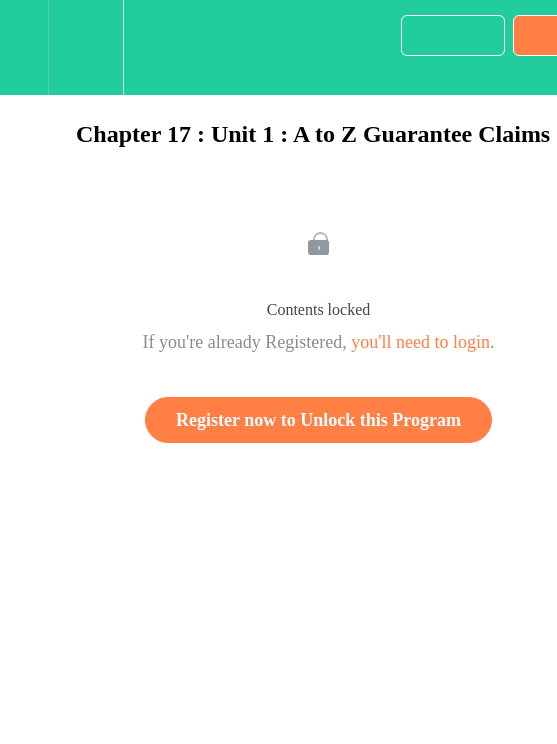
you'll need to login (420, 342)
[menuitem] (85, 47)
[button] (24, 47)
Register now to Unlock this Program (318, 420)
